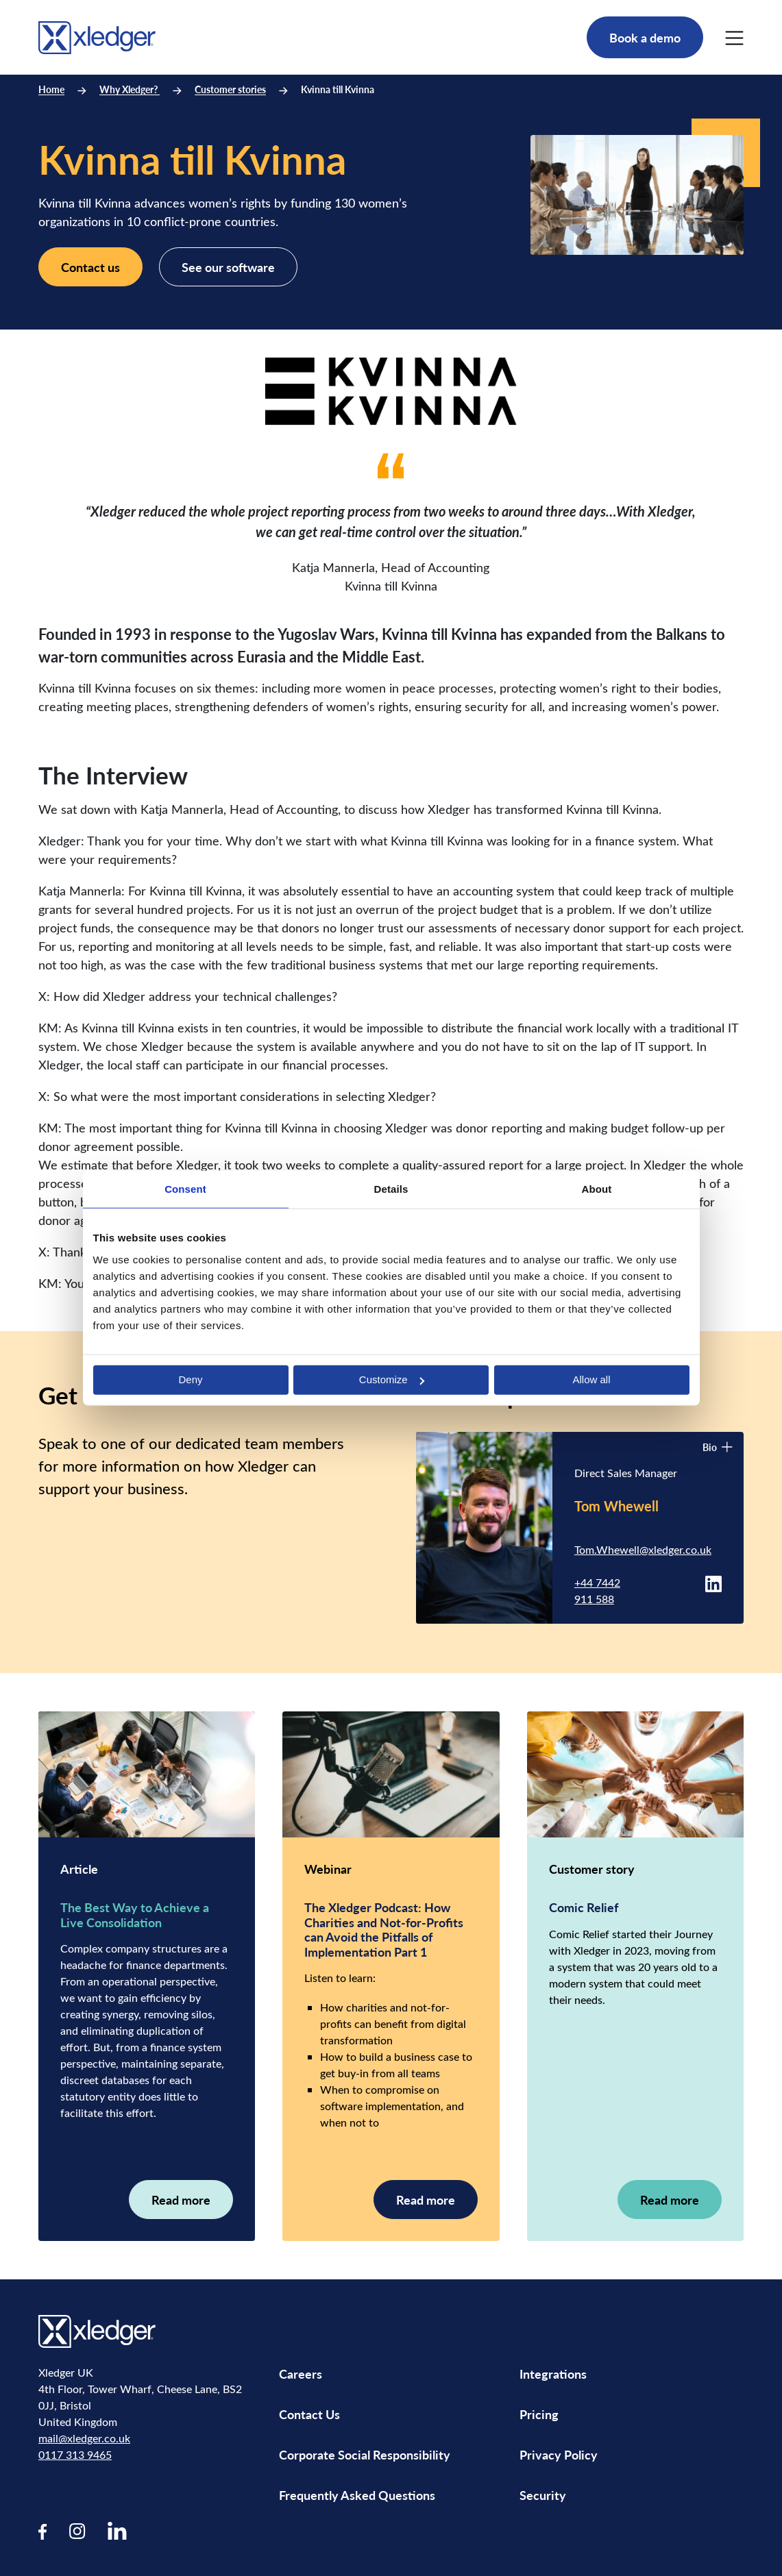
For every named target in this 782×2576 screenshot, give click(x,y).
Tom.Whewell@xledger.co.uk (642, 1549)
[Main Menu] (734, 37)
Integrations (553, 2373)
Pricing (540, 2414)
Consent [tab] (185, 1189)
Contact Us (309, 2414)
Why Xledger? (129, 89)
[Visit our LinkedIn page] (117, 2530)
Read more (180, 2199)
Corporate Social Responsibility (364, 2454)
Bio (717, 1447)
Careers (300, 2373)
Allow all (591, 1379)
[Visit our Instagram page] (77, 2530)
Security (543, 2494)
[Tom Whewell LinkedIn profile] (713, 1582)
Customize (391, 1379)
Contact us (90, 266)
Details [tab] (391, 1189)
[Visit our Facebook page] (42, 2530)
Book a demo (645, 37)
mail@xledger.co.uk (84, 2438)
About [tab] (597, 1189)
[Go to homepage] (97, 35)
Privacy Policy (559, 2454)
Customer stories (230, 89)
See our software (228, 266)
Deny (190, 1379)
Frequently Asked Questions (357, 2494)
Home (51, 89)
